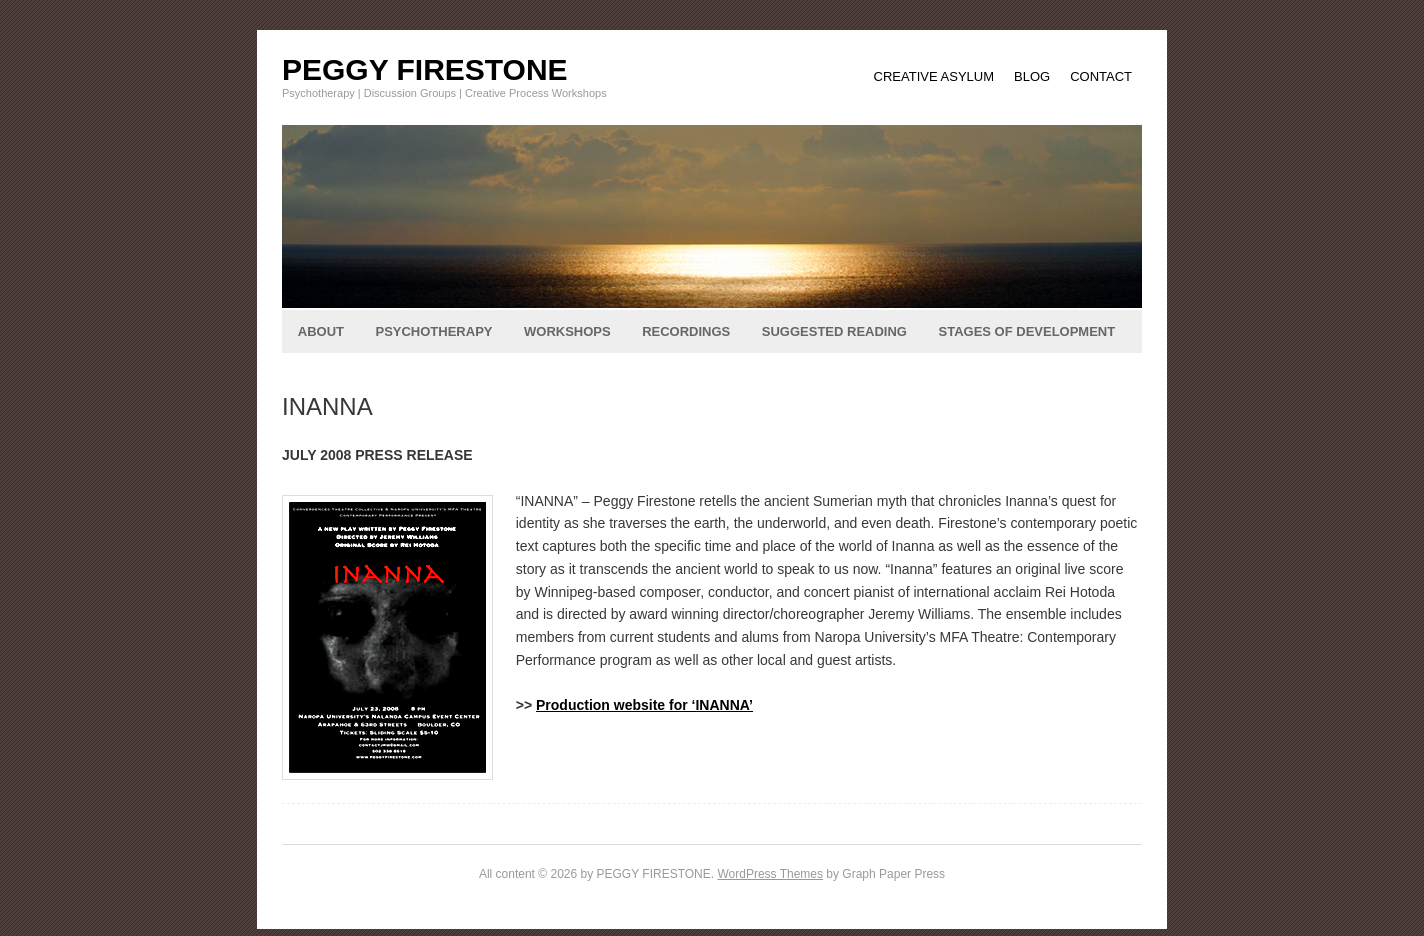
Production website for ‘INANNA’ (644, 705)
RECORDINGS (686, 331)
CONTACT (1101, 76)
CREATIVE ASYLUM (934, 76)
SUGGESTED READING (834, 331)
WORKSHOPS (567, 331)
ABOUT (321, 331)
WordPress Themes (770, 874)
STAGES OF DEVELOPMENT (1026, 331)
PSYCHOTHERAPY (433, 331)
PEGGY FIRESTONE (425, 69)
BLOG (1032, 76)
